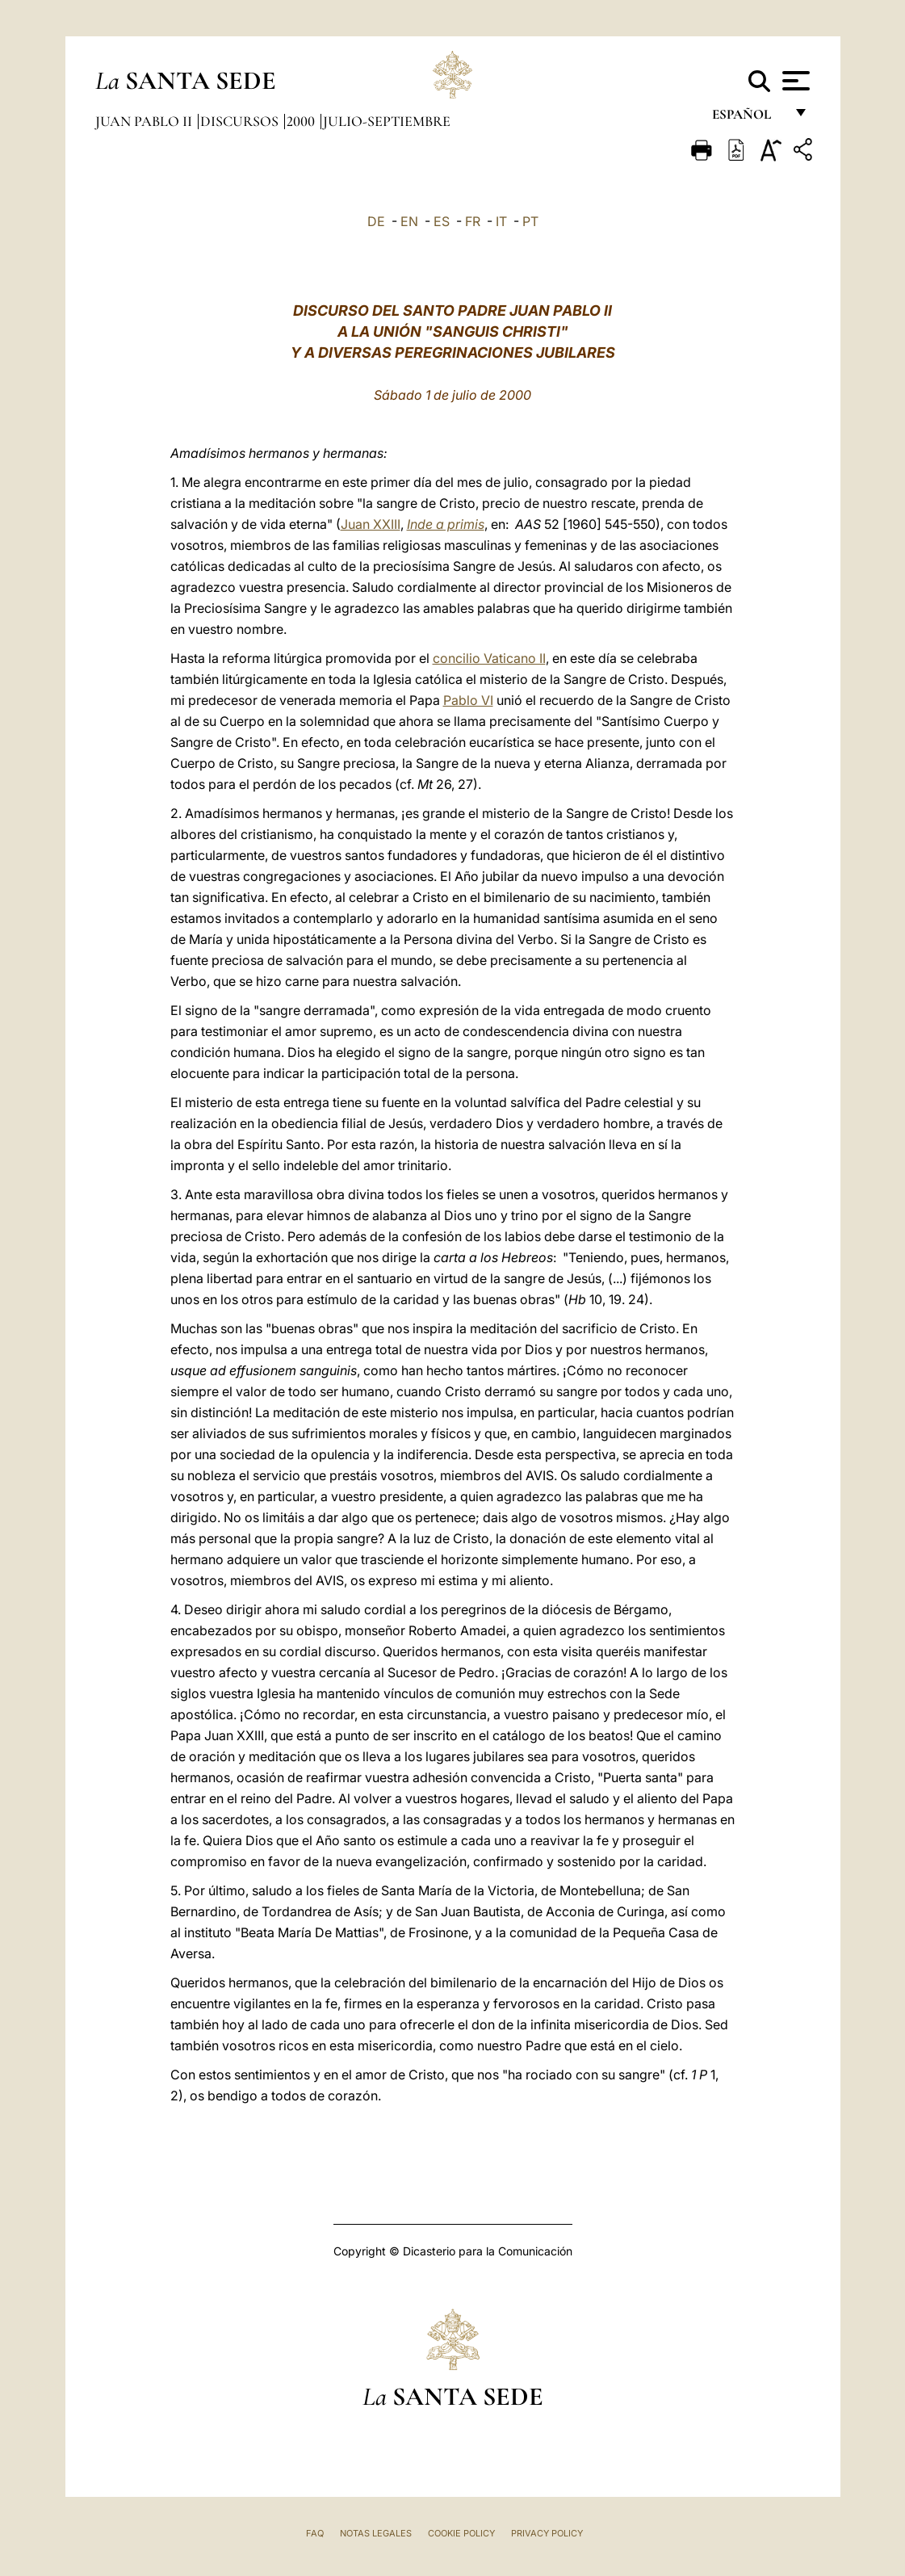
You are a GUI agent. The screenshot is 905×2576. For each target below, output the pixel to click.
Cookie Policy (461, 2533)
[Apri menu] (794, 80)
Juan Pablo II (145, 121)
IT (501, 221)
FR (472, 221)
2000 (302, 121)
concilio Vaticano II (489, 658)
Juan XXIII (370, 524)
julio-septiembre (386, 121)
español (748, 119)
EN (409, 221)
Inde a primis (445, 524)
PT (530, 221)
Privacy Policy (547, 2533)
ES (442, 221)
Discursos (241, 121)
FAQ (315, 2533)
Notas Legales (376, 2533)
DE (376, 221)
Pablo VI (468, 700)
